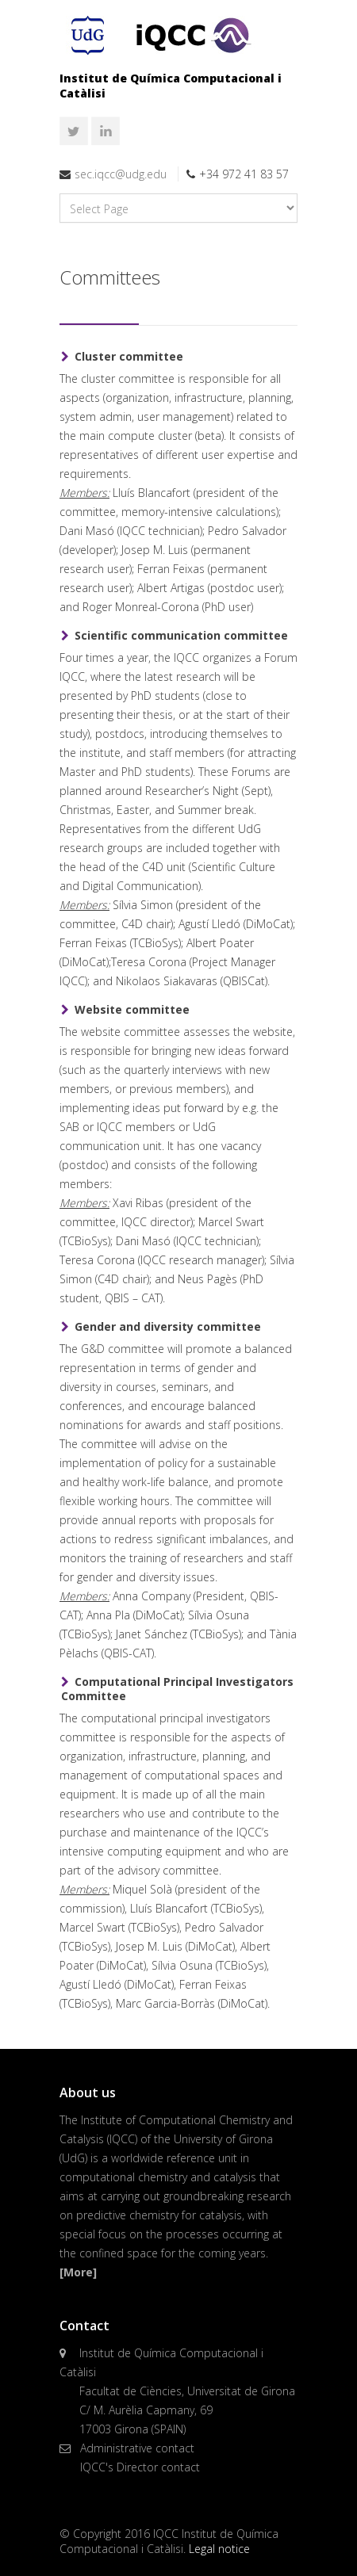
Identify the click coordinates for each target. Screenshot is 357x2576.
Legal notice (219, 2548)
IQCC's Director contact (140, 2467)
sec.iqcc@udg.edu (121, 174)
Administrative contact (137, 2448)
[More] (78, 2272)
